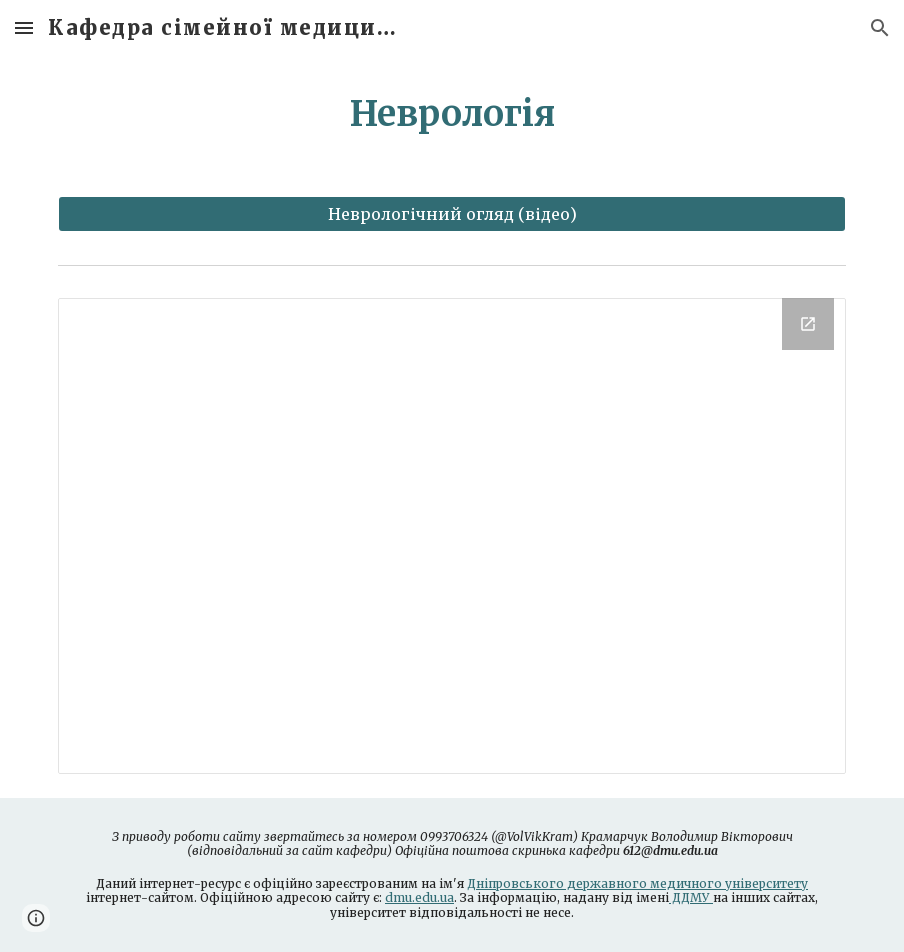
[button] (24, 27)
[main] (452, 114)
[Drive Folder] (452, 536)
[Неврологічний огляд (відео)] (452, 214)
